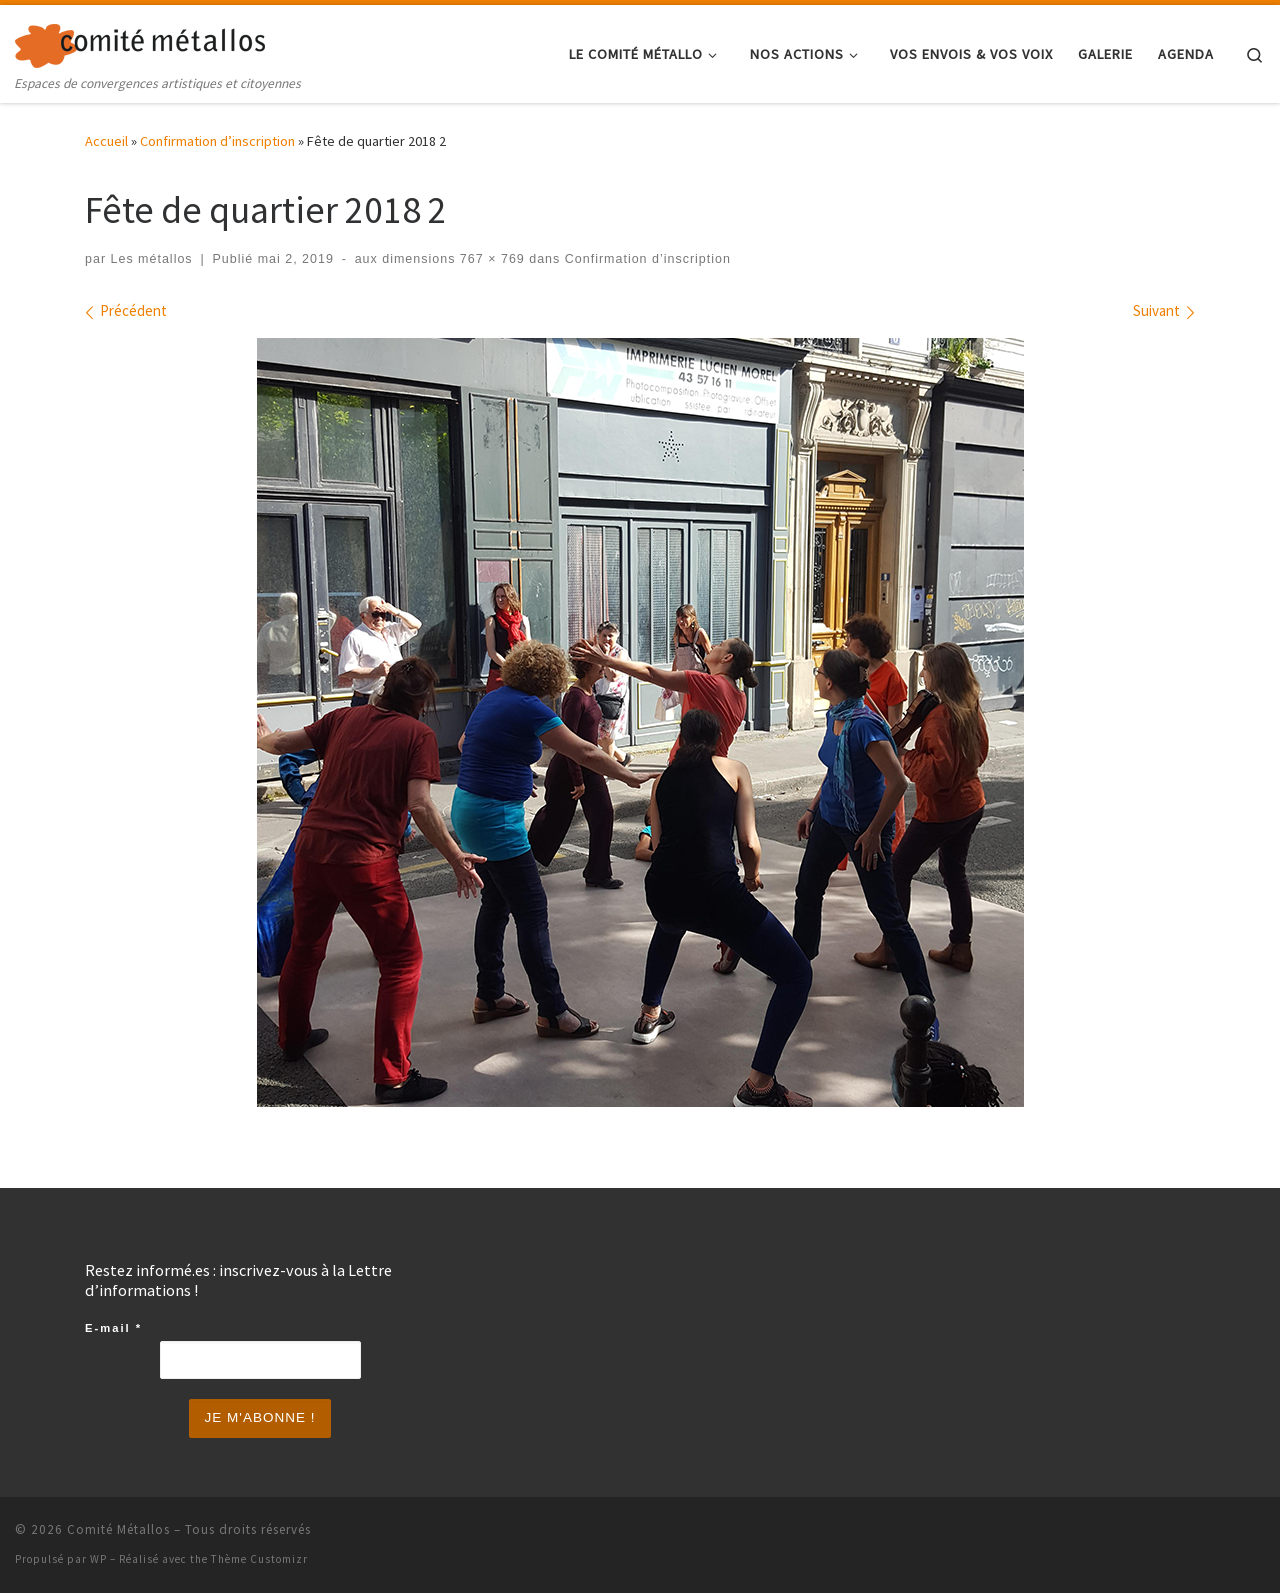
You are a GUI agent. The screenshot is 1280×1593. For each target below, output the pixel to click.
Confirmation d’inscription (217, 141)
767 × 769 (489, 259)
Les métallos (152, 259)
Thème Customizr (259, 1559)
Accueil (106, 141)
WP (98, 1559)
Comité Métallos (118, 1529)
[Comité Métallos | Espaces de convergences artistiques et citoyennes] (140, 41)
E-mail (113, 1328)
